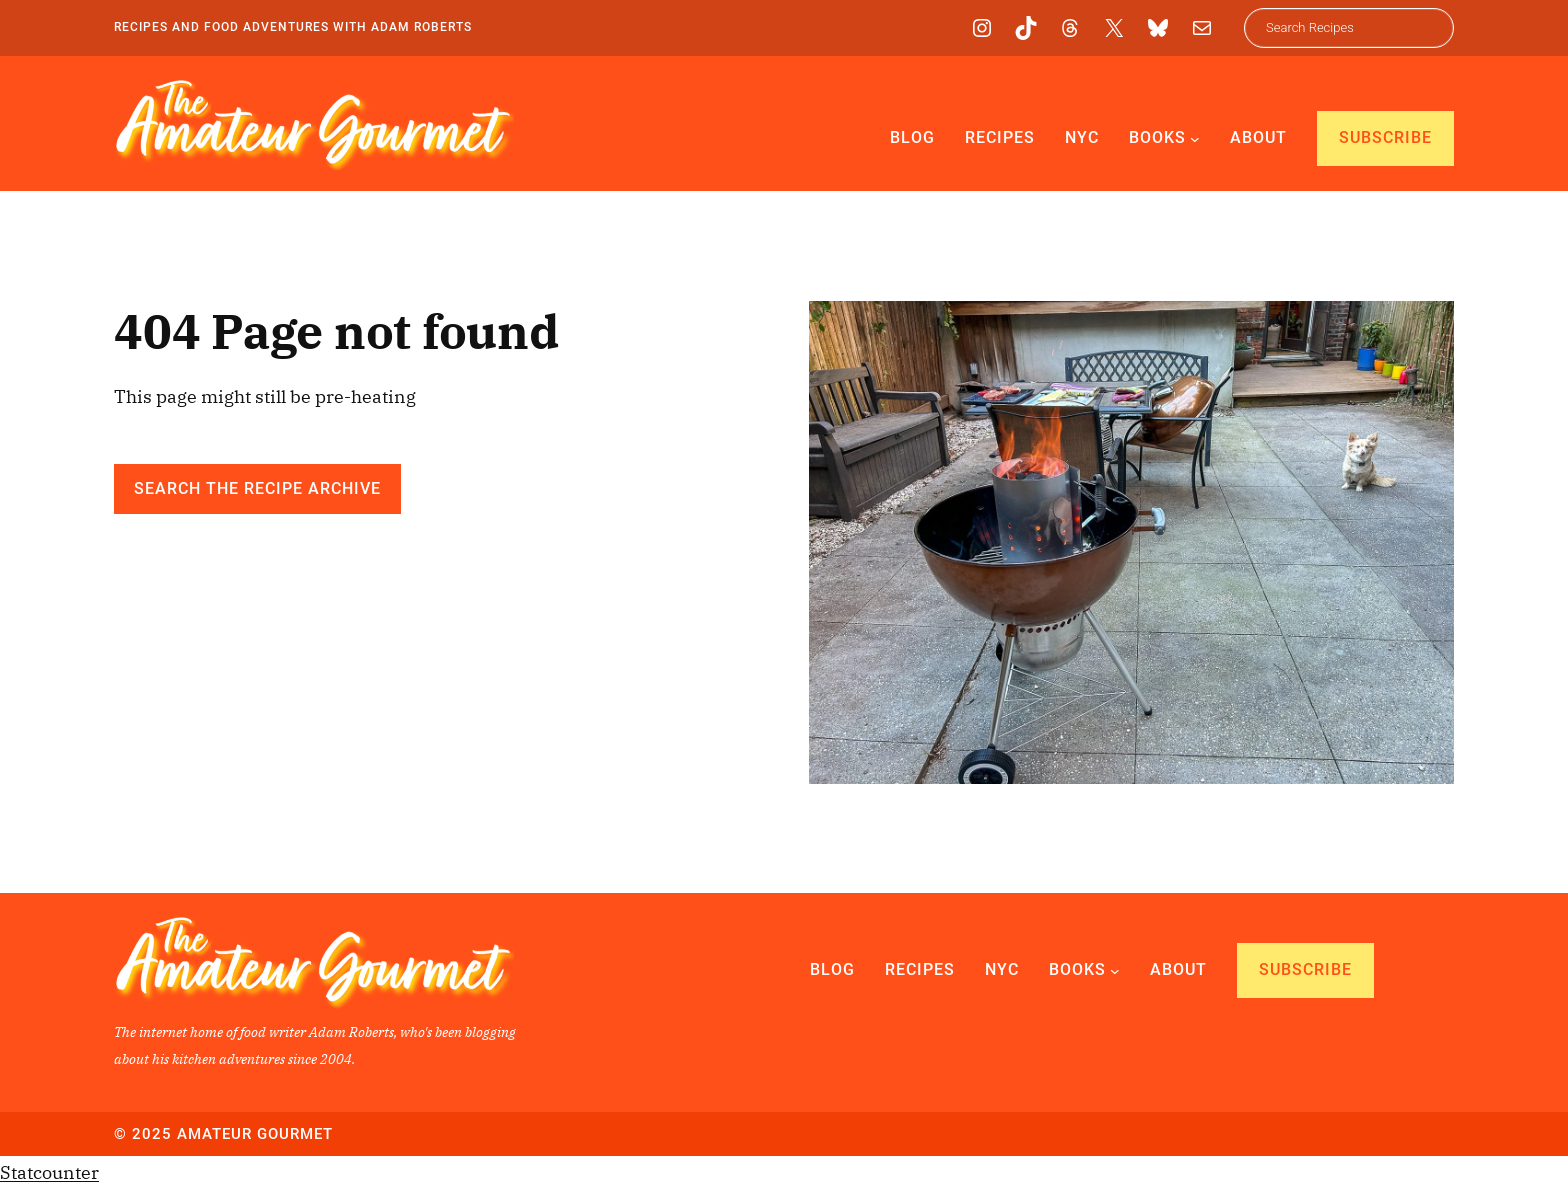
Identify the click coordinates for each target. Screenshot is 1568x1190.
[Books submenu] (1195, 139)
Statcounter (49, 1172)
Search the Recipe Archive (257, 488)
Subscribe (1385, 137)
